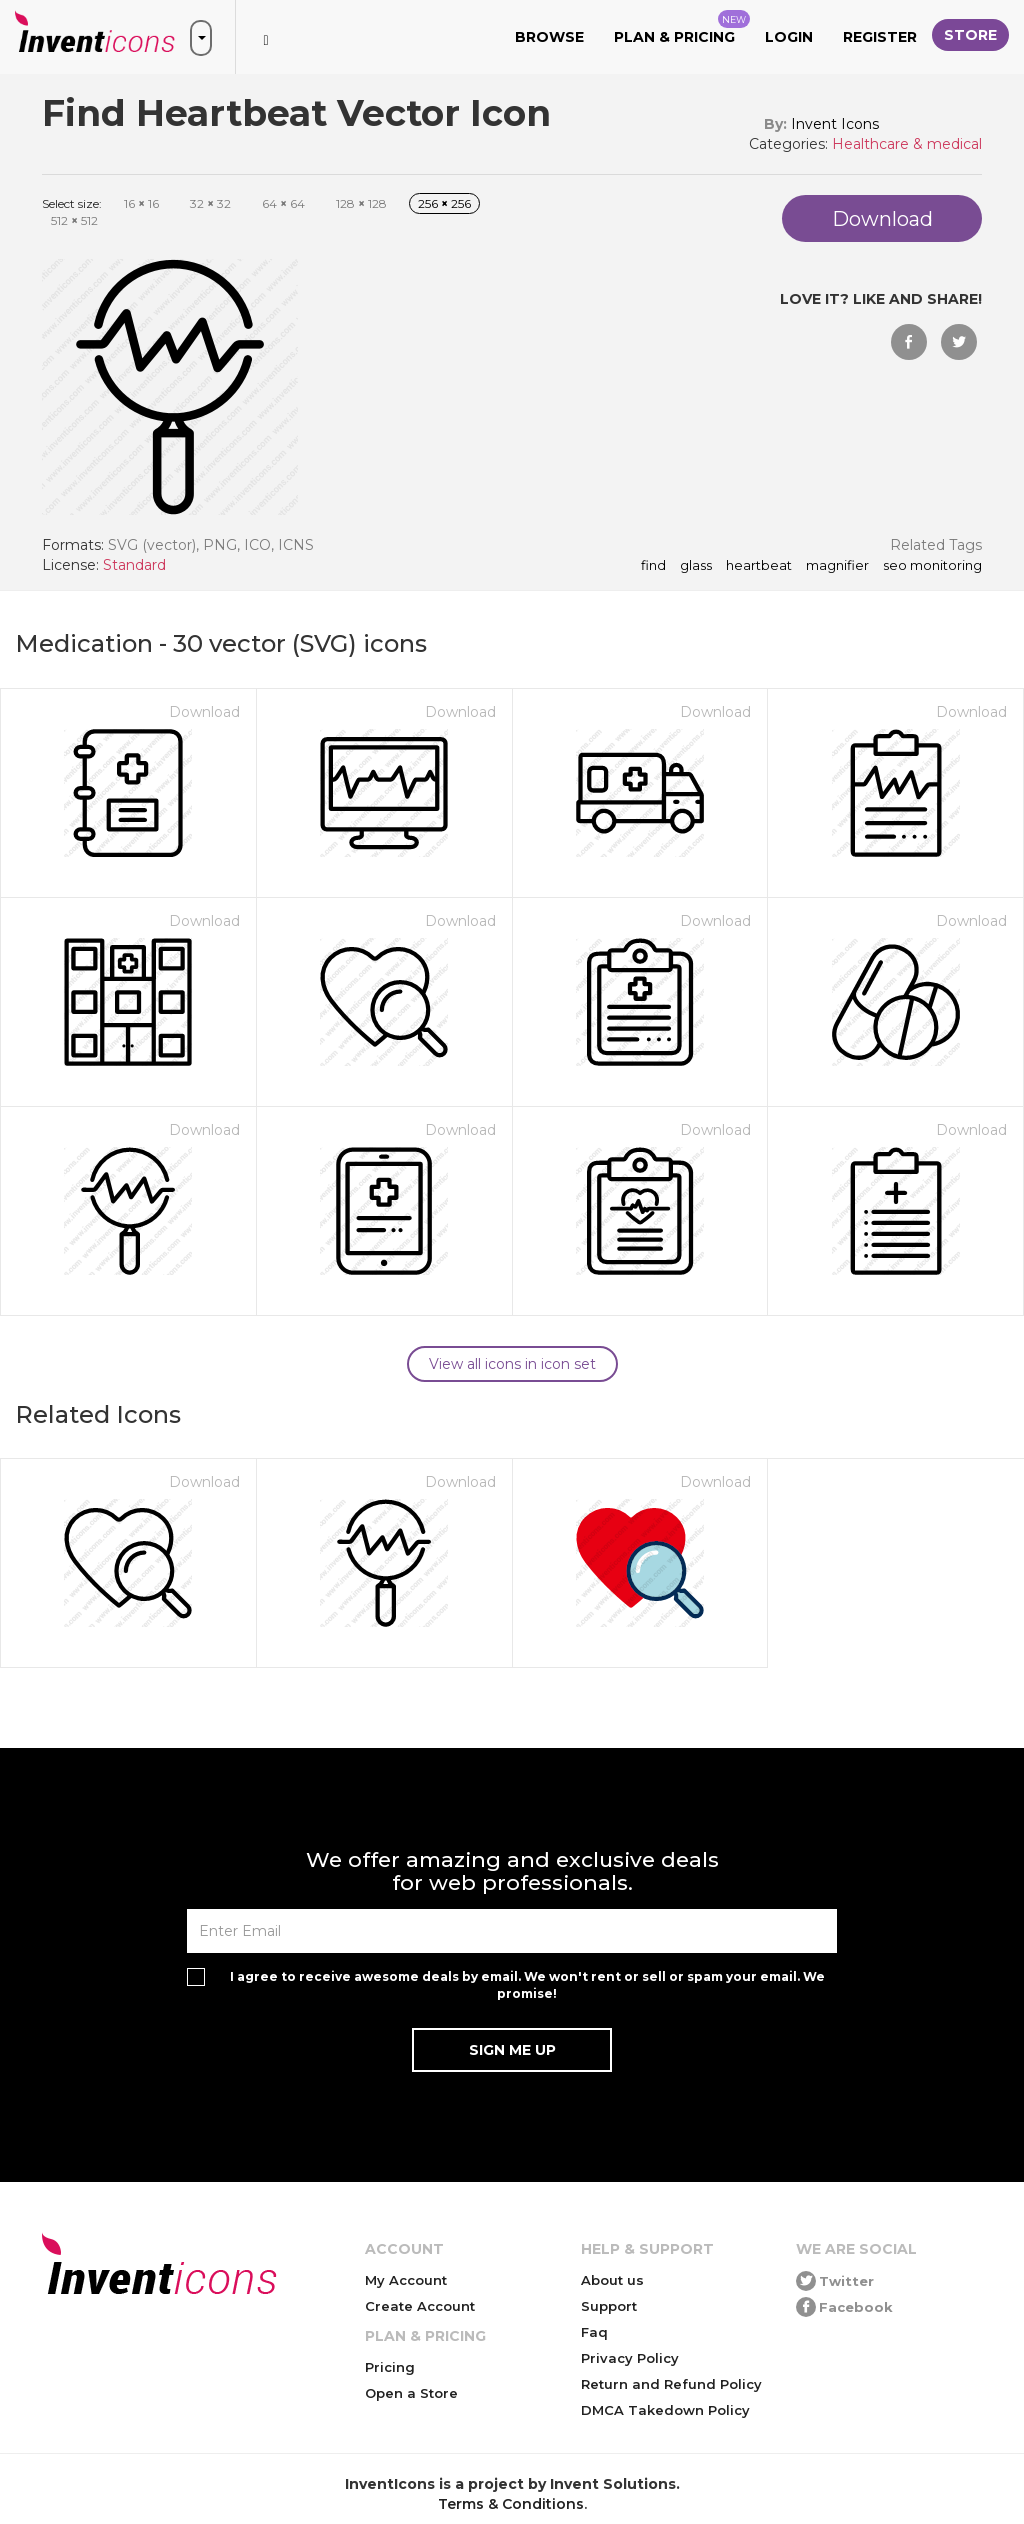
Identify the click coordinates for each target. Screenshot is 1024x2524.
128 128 (361, 203)
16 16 (141, 203)
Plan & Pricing (682, 28)
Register (880, 37)
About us (612, 2280)
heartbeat (759, 566)
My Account (406, 2280)
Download (204, 712)
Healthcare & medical (907, 144)
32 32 (210, 203)
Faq (594, 2332)
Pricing (390, 2367)
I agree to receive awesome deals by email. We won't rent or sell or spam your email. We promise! (527, 1985)
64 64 (283, 203)
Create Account (420, 2306)
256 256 (444, 203)
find (653, 566)
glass (696, 566)
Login (789, 37)
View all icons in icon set (512, 1364)
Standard (134, 565)
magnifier (837, 566)
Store (970, 35)
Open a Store (411, 2393)
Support (609, 2306)
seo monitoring (932, 566)
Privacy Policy (630, 2358)
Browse (549, 37)
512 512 (74, 220)
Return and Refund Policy (671, 2384)
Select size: (72, 203)
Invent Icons (835, 124)
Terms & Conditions (511, 2504)
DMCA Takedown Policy (665, 2410)
